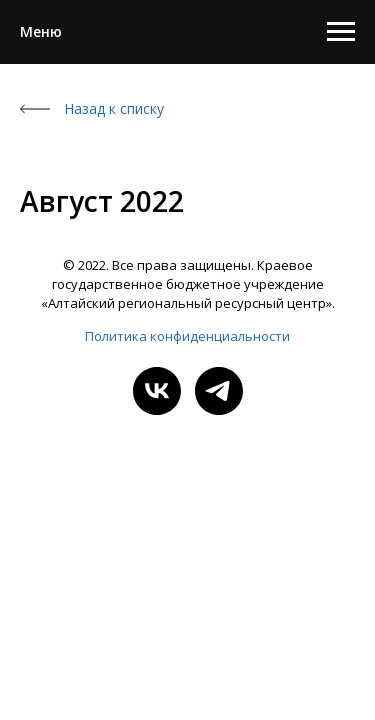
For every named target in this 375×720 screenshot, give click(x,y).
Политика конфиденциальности (187, 336)
